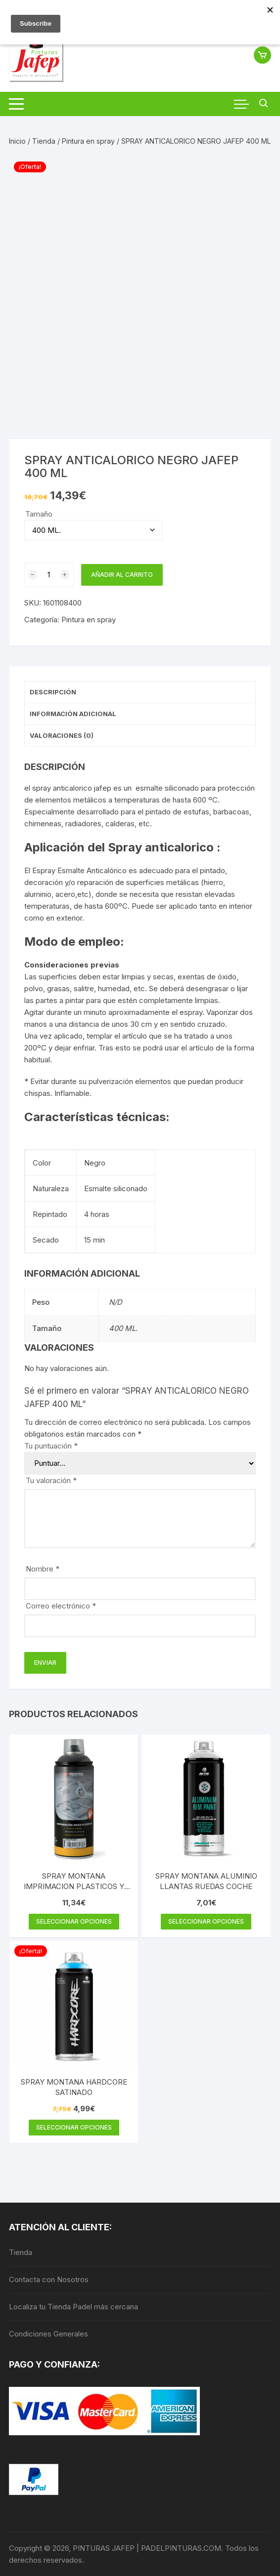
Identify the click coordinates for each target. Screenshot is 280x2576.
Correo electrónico (61, 1605)
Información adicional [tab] (73, 714)
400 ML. (123, 1328)
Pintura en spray (88, 141)
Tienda (43, 141)
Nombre (42, 1568)
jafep (102, 788)
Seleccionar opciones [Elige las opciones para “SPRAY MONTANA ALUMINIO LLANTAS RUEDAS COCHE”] (206, 1921)
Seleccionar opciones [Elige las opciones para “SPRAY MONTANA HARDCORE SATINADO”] (74, 2127)
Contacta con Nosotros (49, 2279)
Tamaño (38, 514)
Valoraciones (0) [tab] (61, 735)
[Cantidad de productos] (49, 575)
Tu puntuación (51, 1445)
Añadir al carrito (122, 574)
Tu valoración (51, 1480)
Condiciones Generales (48, 2333)
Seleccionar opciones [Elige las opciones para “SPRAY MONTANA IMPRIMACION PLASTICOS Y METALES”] (74, 1921)
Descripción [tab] (53, 692)
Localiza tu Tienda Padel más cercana (73, 2306)
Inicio (17, 141)
